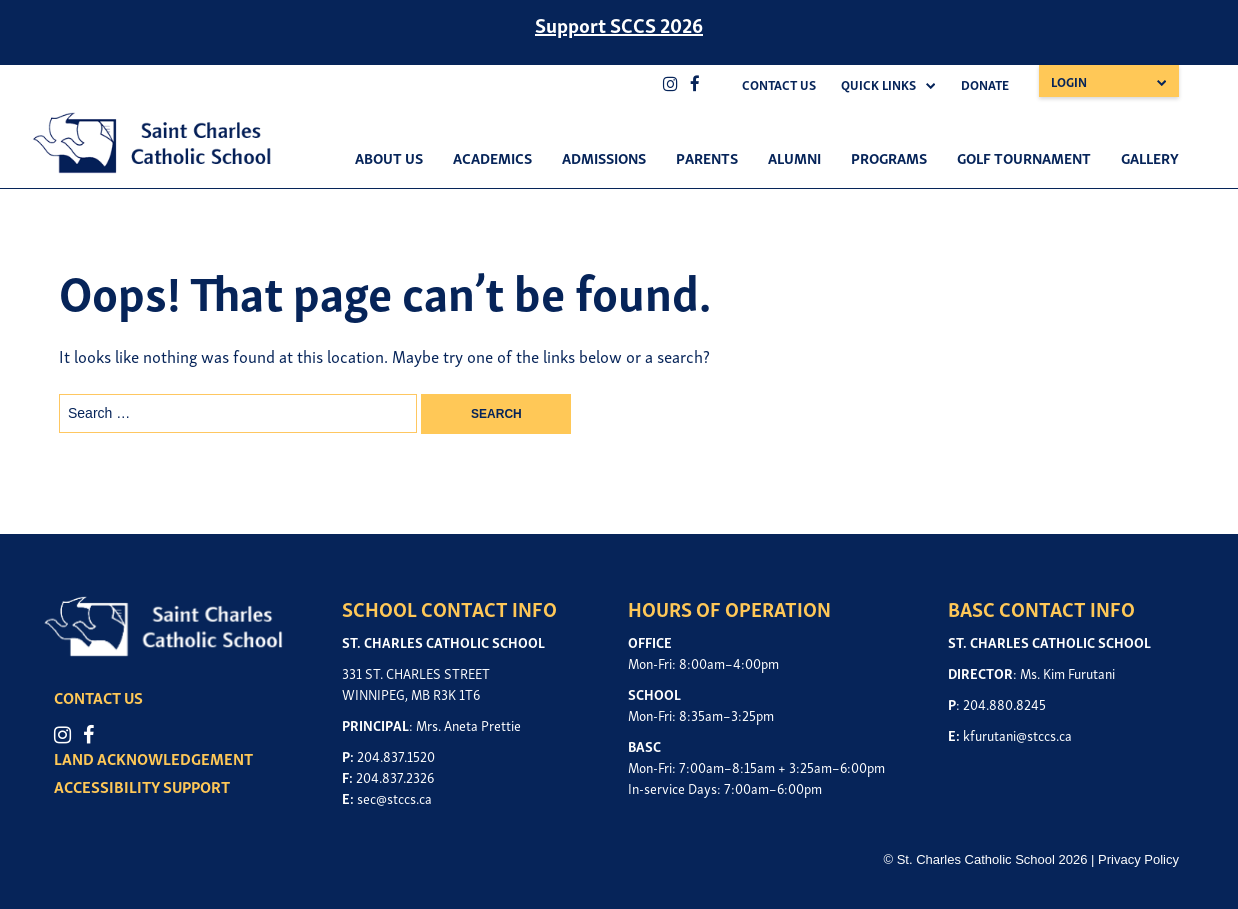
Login (1069, 81)
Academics (492, 157)
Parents (707, 157)
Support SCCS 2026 (619, 24)
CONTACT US (98, 697)
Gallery (1150, 157)
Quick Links (878, 84)
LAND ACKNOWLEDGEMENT (153, 758)
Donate (985, 84)
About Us (389, 157)
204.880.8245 (1004, 703)
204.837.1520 (396, 755)
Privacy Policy (1138, 859)
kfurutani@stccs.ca (1017, 734)
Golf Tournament (1024, 157)
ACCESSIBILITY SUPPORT (142, 786)
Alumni (794, 157)
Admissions (604, 157)
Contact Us (779, 84)
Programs (889, 157)
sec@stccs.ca (394, 797)
